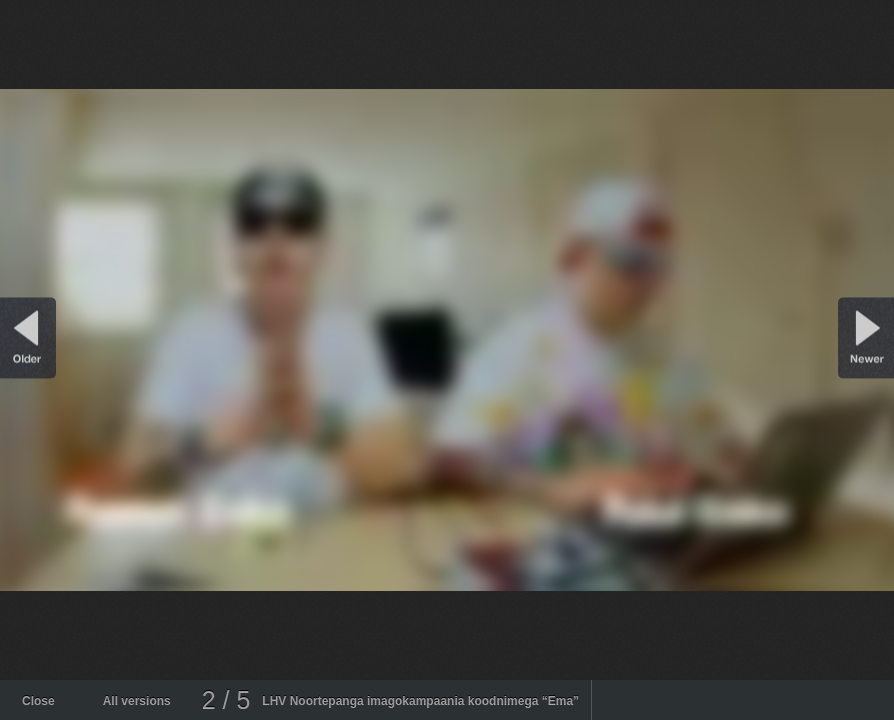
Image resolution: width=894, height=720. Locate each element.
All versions (137, 701)
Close (38, 701)
